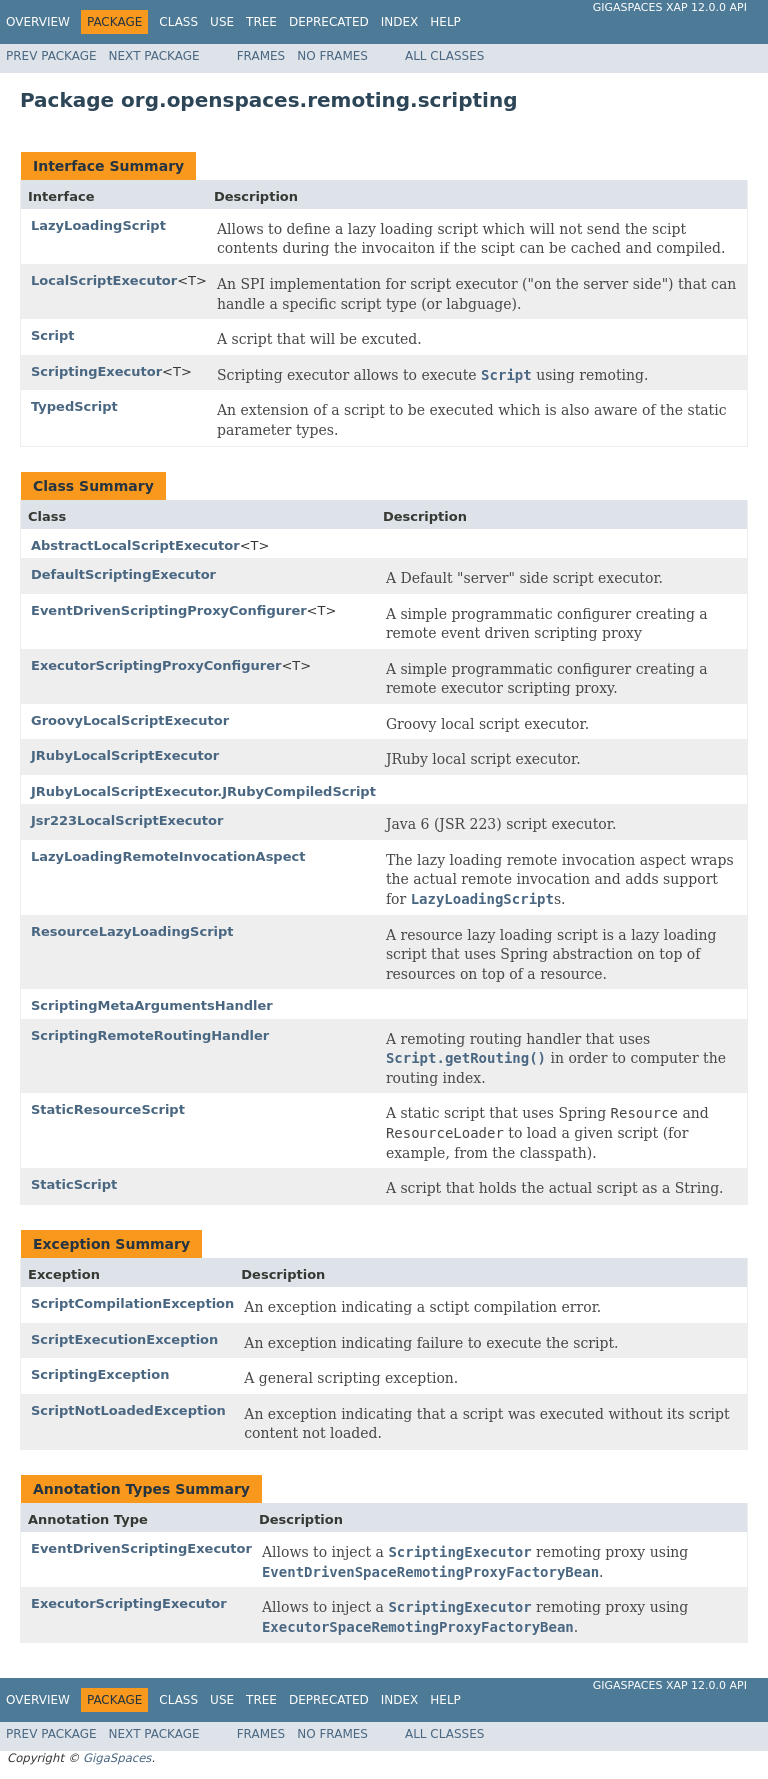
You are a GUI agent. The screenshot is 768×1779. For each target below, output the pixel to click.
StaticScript (74, 1184)
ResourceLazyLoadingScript (132, 931)
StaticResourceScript (108, 1109)
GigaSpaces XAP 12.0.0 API (670, 7)
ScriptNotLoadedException (128, 1410)
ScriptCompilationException (132, 1303)
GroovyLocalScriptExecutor (130, 720)
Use (222, 22)
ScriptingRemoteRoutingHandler (150, 1035)
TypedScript (74, 406)
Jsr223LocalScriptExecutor (127, 820)
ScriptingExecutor (96, 371)
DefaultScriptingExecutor (123, 574)
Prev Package (51, 56)
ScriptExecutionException (124, 1339)
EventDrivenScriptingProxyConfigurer (169, 610)
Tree (261, 22)
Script (52, 335)
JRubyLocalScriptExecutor (125, 755)
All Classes (444, 56)
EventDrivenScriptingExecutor (141, 1548)
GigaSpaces (117, 1758)
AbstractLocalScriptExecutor (135, 545)
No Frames (332, 56)
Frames (261, 56)
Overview (38, 22)
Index (400, 22)
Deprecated (329, 22)
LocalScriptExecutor (104, 280)
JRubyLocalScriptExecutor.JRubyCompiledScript (203, 791)
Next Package (154, 56)
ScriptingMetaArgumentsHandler (152, 1005)
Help (445, 22)
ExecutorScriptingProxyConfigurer (156, 665)
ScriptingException (100, 1374)
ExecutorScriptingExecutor (129, 1603)
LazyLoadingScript (98, 225)
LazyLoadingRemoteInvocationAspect (168, 856)
